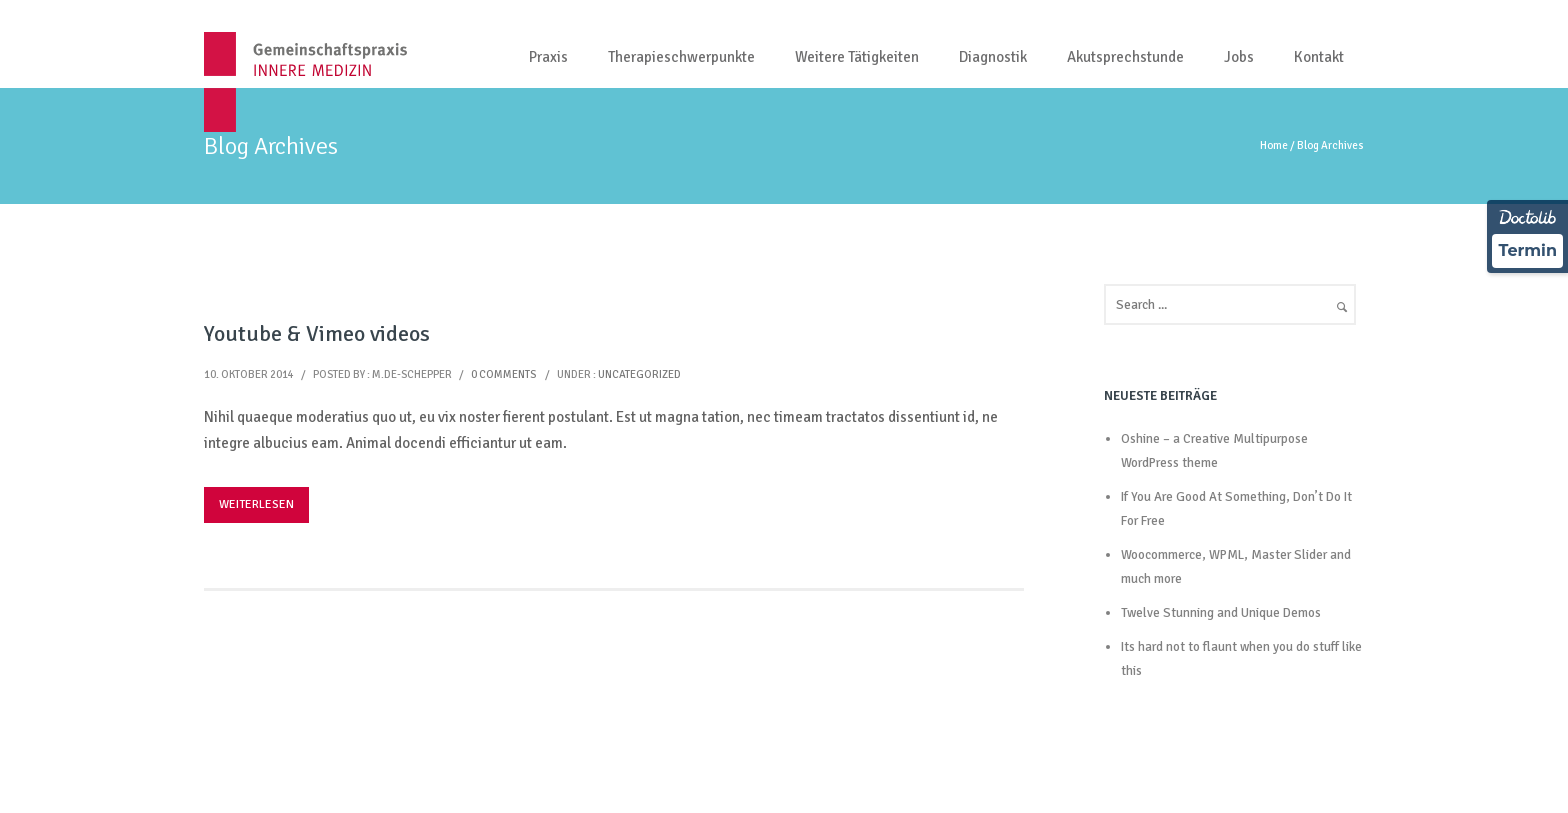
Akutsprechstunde (1125, 57)
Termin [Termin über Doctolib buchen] (1527, 250)
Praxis (548, 57)
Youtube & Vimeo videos (317, 333)
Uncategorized (639, 374)
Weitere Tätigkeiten (857, 57)
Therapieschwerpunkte (681, 57)
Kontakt (1319, 57)
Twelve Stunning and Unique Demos (1221, 613)
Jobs (1239, 57)
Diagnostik (993, 57)
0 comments (503, 374)
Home (1274, 145)
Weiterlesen (256, 504)
